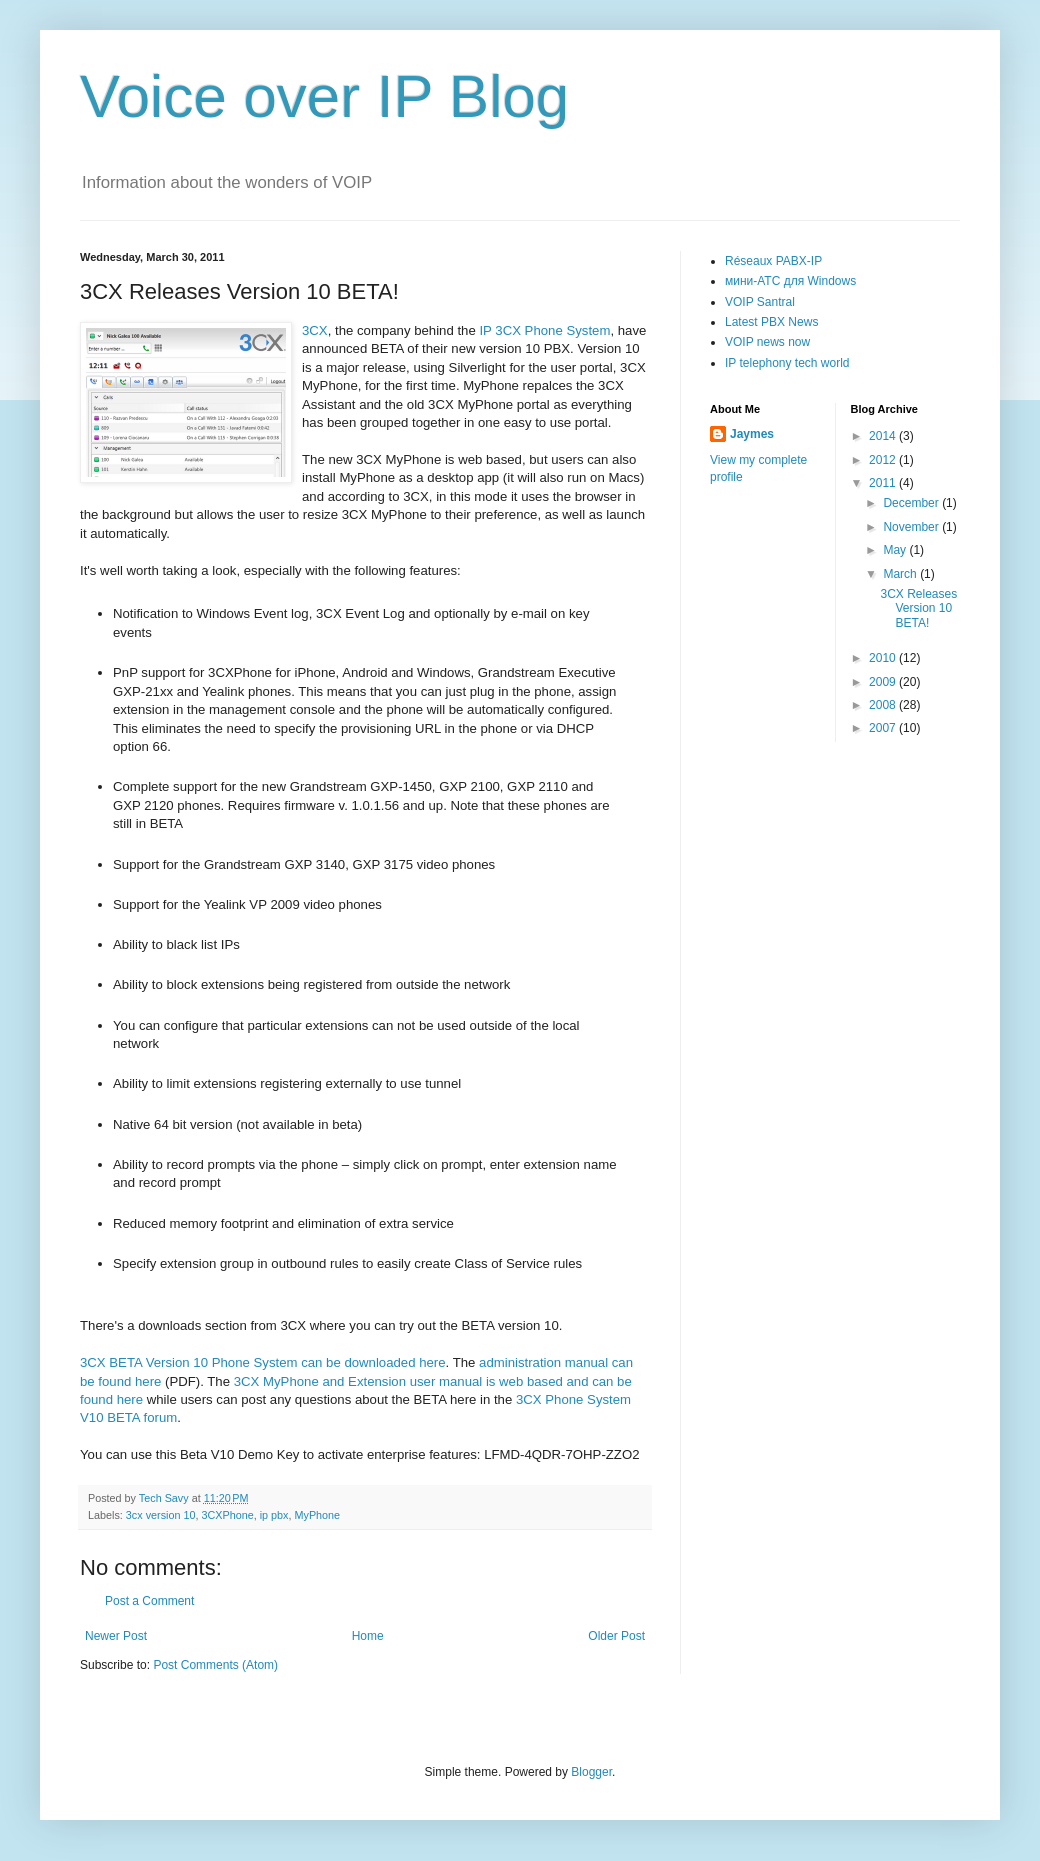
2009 (884, 682)
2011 (884, 483)
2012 (884, 460)
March (901, 574)
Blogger (591, 1772)
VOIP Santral (760, 302)
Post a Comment (149, 1601)
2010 (884, 658)
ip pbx (274, 1515)
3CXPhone (227, 1515)
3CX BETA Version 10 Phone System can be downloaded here (263, 1362)
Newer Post (116, 1636)
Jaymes (752, 434)
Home (368, 1636)
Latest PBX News (771, 322)
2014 (884, 436)
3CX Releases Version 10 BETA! (918, 608)
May (896, 550)
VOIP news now (767, 342)
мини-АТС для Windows (790, 281)
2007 (884, 728)
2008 (884, 705)
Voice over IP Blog (324, 96)
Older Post (616, 1636)
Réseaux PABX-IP (773, 261)
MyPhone (318, 1515)
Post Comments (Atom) (215, 1665)
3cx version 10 (161, 1515)
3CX (315, 330)
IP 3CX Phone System (544, 330)
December (912, 503)
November (912, 527)
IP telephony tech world (787, 363)
